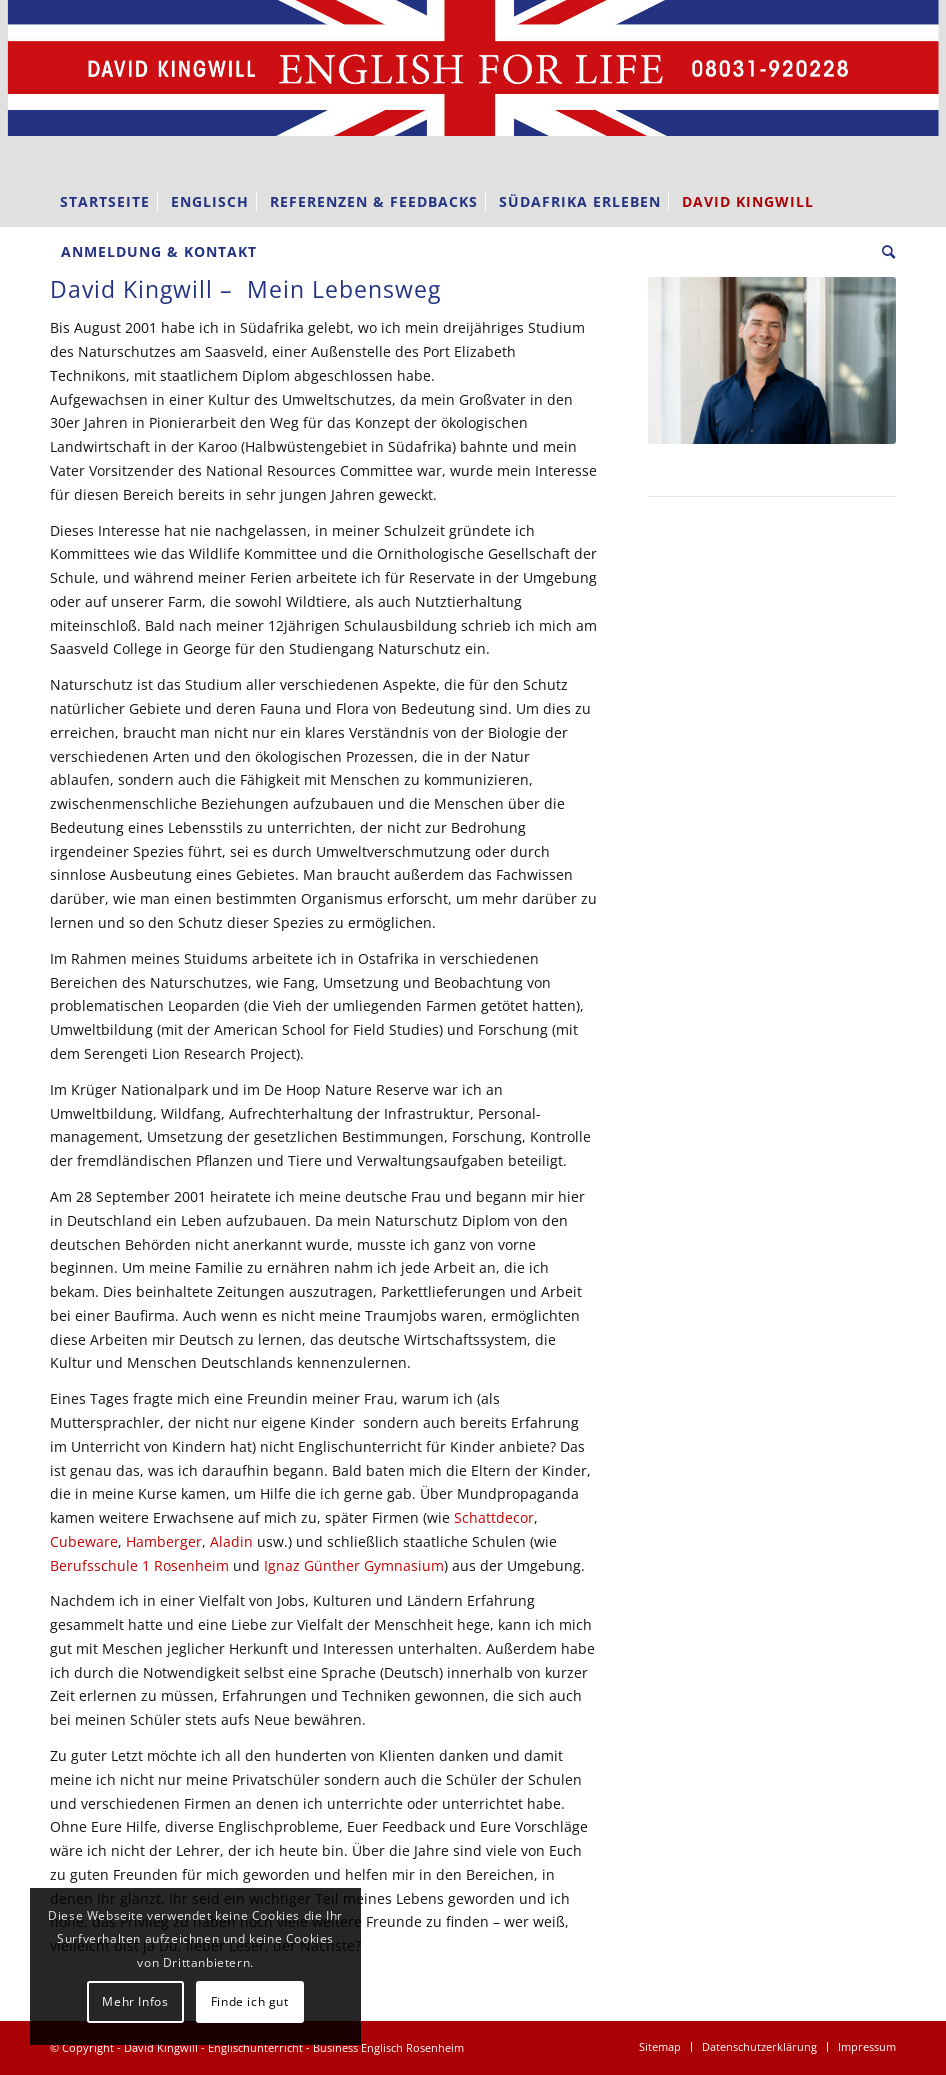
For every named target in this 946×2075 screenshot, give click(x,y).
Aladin (231, 1541)
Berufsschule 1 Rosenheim (139, 1565)
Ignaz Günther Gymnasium (354, 1565)
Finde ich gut (250, 2001)
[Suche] (884, 252)
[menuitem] (105, 202)
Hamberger (164, 1541)
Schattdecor (494, 1517)
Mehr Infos (135, 2001)
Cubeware (84, 1541)
